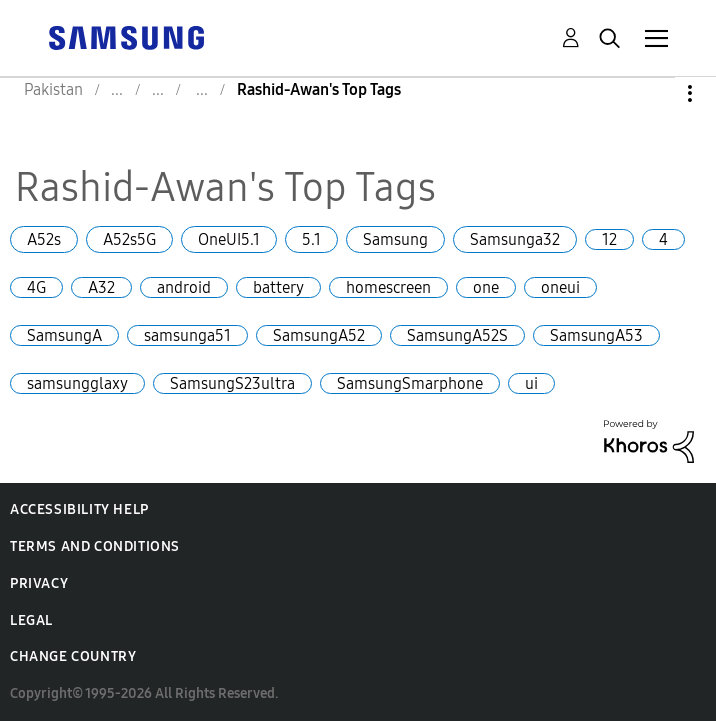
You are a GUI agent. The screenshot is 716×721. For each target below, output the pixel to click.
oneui (560, 287)
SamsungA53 (596, 335)
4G (36, 287)
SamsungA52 (319, 335)
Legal (31, 620)
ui (531, 383)
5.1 (311, 239)
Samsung (395, 239)
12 (609, 239)
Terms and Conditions (95, 546)
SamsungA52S (457, 335)
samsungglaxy (77, 383)
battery (278, 287)
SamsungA (64, 335)
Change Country (73, 656)
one (486, 287)
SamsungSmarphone (410, 383)
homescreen (388, 287)
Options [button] (656, 93)
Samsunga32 (515, 239)
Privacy (39, 583)
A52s (44, 239)
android (184, 287)
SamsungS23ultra (232, 383)
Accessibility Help (79, 509)
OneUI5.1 (229, 239)
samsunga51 (187, 335)
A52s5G (129, 239)
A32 (101, 287)
